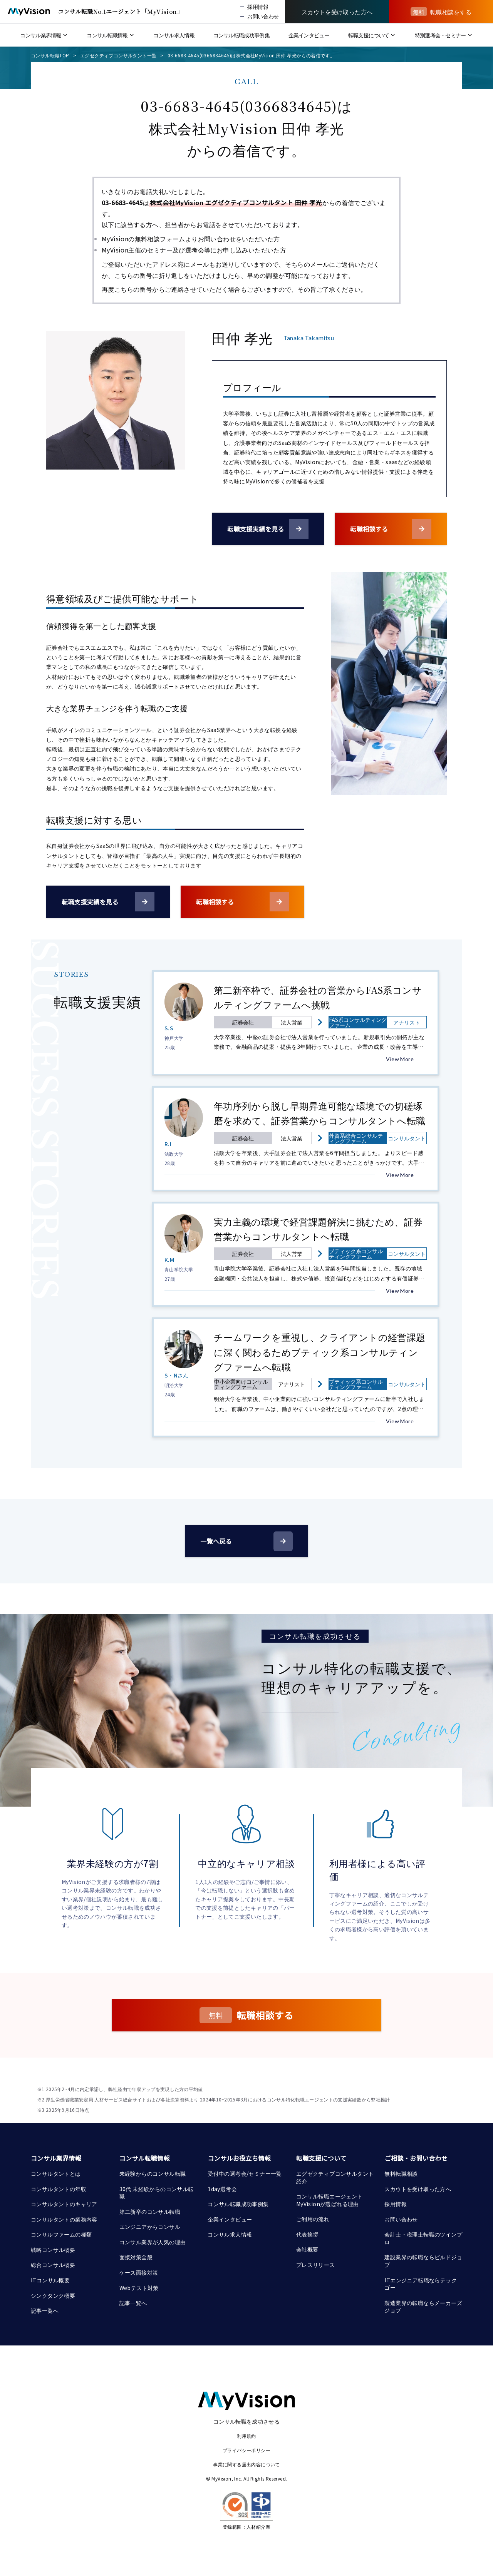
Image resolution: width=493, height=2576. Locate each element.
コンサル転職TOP (50, 55)
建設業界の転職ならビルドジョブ (423, 2260)
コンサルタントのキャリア (64, 2204)
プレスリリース (315, 2264)
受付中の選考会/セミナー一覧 (245, 2173)
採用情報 (395, 2204)
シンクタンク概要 (53, 2295)
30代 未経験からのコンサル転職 (156, 2192)
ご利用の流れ (312, 2219)
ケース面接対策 (138, 2272)
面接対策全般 (136, 2257)
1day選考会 (222, 2189)
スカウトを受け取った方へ (417, 2189)
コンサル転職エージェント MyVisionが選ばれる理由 (330, 2200)
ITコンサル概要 (50, 2280)
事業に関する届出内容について (246, 2464)
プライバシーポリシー (246, 2450)
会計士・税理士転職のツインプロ (423, 2238)
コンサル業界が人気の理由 (152, 2242)
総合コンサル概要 (53, 2264)
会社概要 (307, 2249)
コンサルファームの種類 (61, 2234)
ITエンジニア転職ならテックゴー (420, 2284)
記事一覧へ (45, 2310)
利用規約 (246, 2435)
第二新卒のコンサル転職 (149, 2211)
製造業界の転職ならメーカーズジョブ (423, 2306)
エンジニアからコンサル (149, 2226)
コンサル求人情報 (230, 2234)
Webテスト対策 (139, 2288)
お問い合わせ (401, 2219)
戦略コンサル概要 (53, 2249)
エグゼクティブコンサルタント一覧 (118, 55)
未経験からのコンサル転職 (152, 2173)
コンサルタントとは (56, 2173)
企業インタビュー (230, 2219)
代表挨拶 (307, 2234)
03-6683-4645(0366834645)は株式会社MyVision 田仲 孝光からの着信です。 (251, 55)
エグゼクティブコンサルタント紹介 (335, 2177)
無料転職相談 (401, 2173)
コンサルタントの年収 (58, 2189)
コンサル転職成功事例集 (238, 2204)
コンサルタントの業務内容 (64, 2219)
